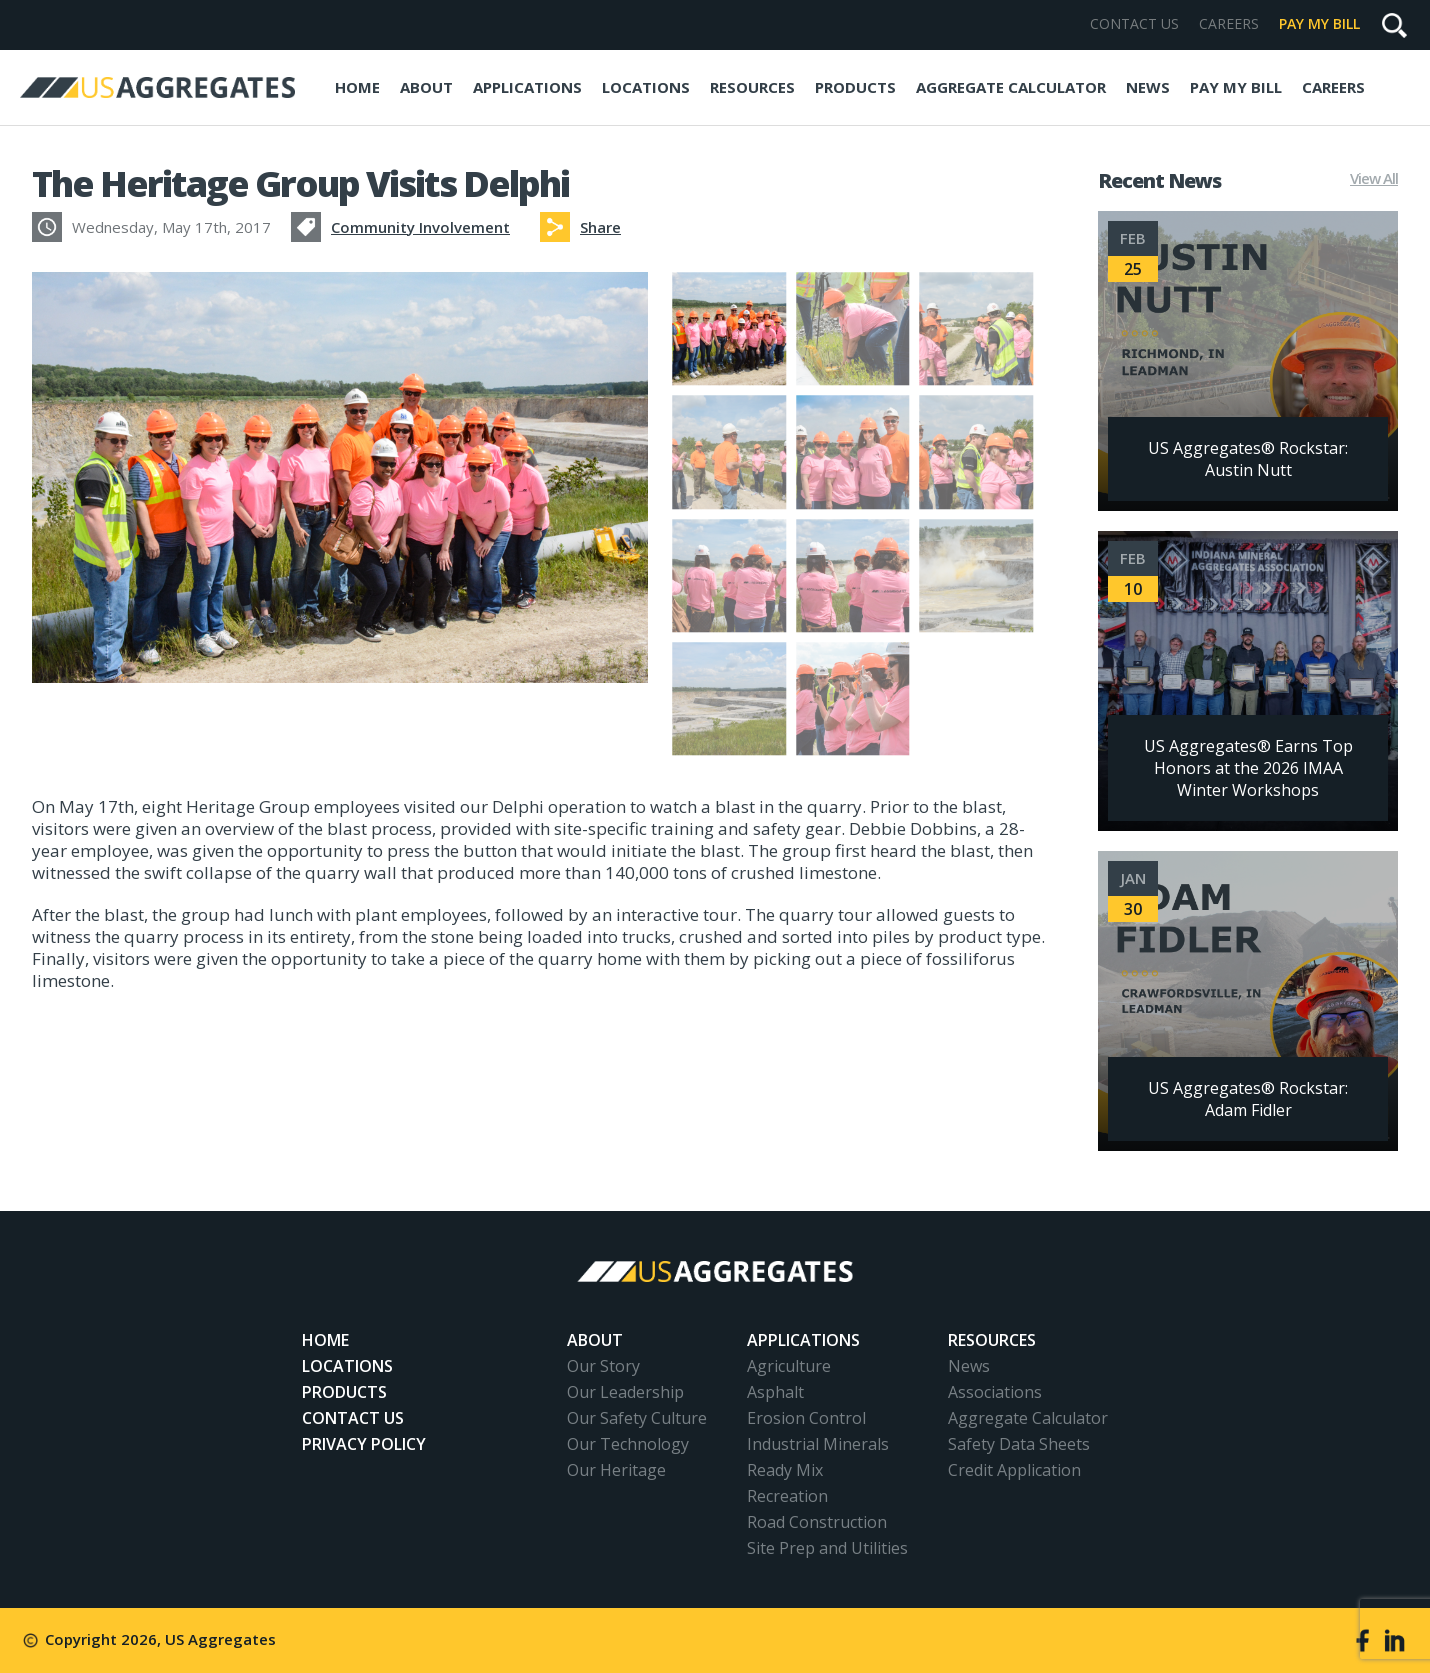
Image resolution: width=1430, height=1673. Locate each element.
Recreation (787, 1496)
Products (855, 87)
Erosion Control (806, 1418)
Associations (995, 1392)
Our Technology (628, 1444)
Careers (1229, 24)
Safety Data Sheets (1019, 1444)
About (426, 87)
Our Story (603, 1366)
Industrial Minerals (818, 1444)
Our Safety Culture (637, 1418)
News (1148, 87)
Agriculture (789, 1366)
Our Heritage (616, 1470)
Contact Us (1134, 24)
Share (600, 227)
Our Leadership (625, 1392)
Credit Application (1014, 1470)
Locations (646, 87)
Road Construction (817, 1522)
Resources (752, 87)
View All (1374, 178)
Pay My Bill (1319, 24)
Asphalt (775, 1392)
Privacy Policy (364, 1444)
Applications (527, 87)
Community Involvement (420, 227)
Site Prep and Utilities (827, 1548)
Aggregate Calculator (1011, 87)
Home (357, 87)
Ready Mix (785, 1470)
